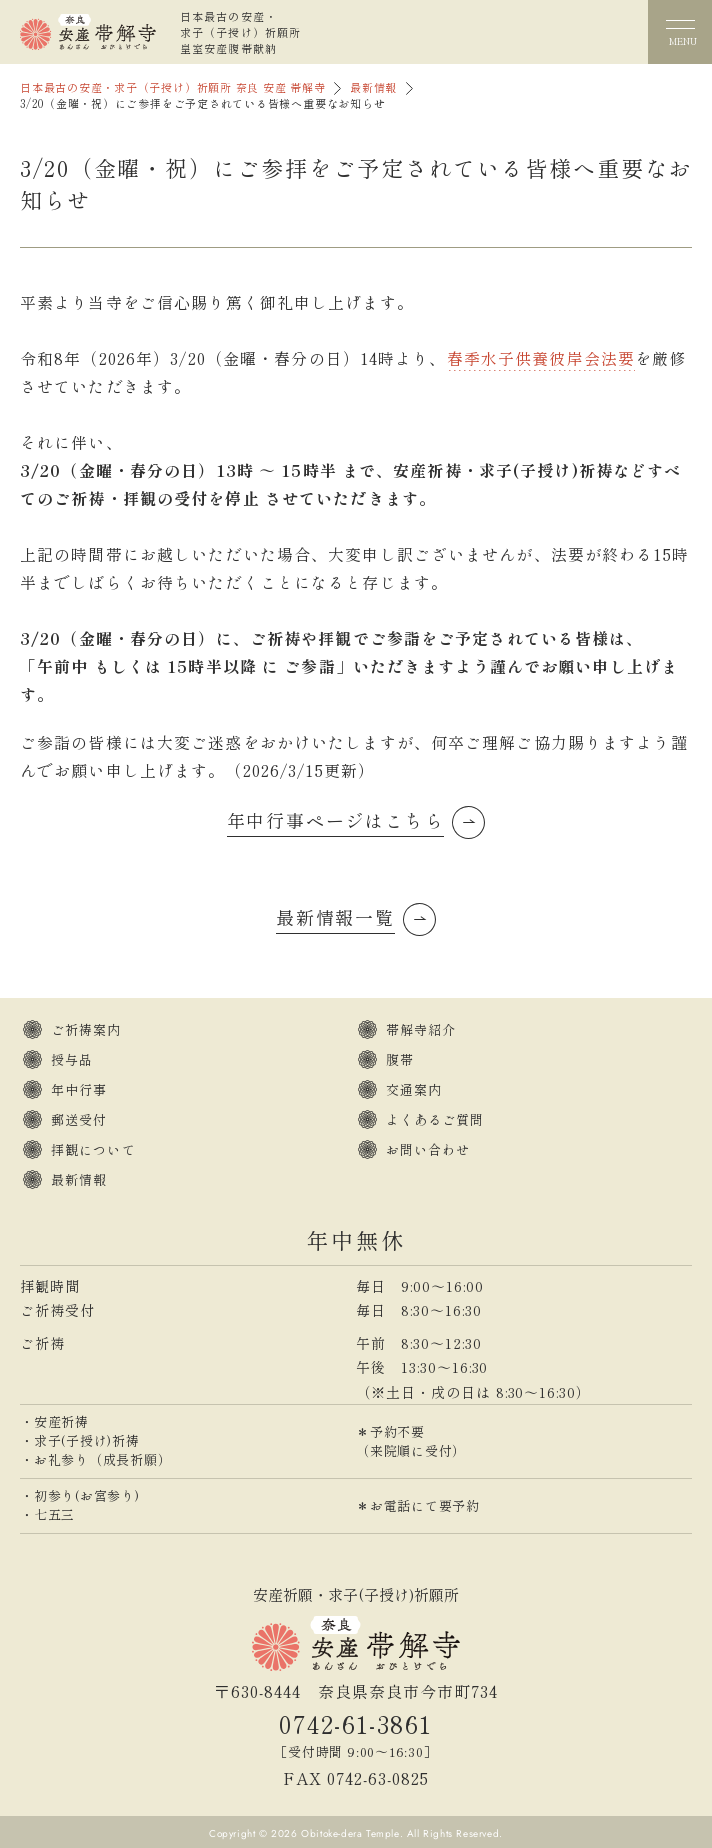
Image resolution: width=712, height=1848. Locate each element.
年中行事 (79, 1089)
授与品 (72, 1059)
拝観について (93, 1149)
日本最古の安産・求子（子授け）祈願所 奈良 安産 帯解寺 (173, 87)
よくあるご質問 (435, 1119)
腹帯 (400, 1059)
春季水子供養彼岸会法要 (541, 358)
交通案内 (414, 1089)
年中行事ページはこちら (336, 820)
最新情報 (373, 87)
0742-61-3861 (355, 1723)
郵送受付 (79, 1119)
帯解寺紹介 (421, 1029)
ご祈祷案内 (86, 1029)
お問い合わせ (428, 1149)
